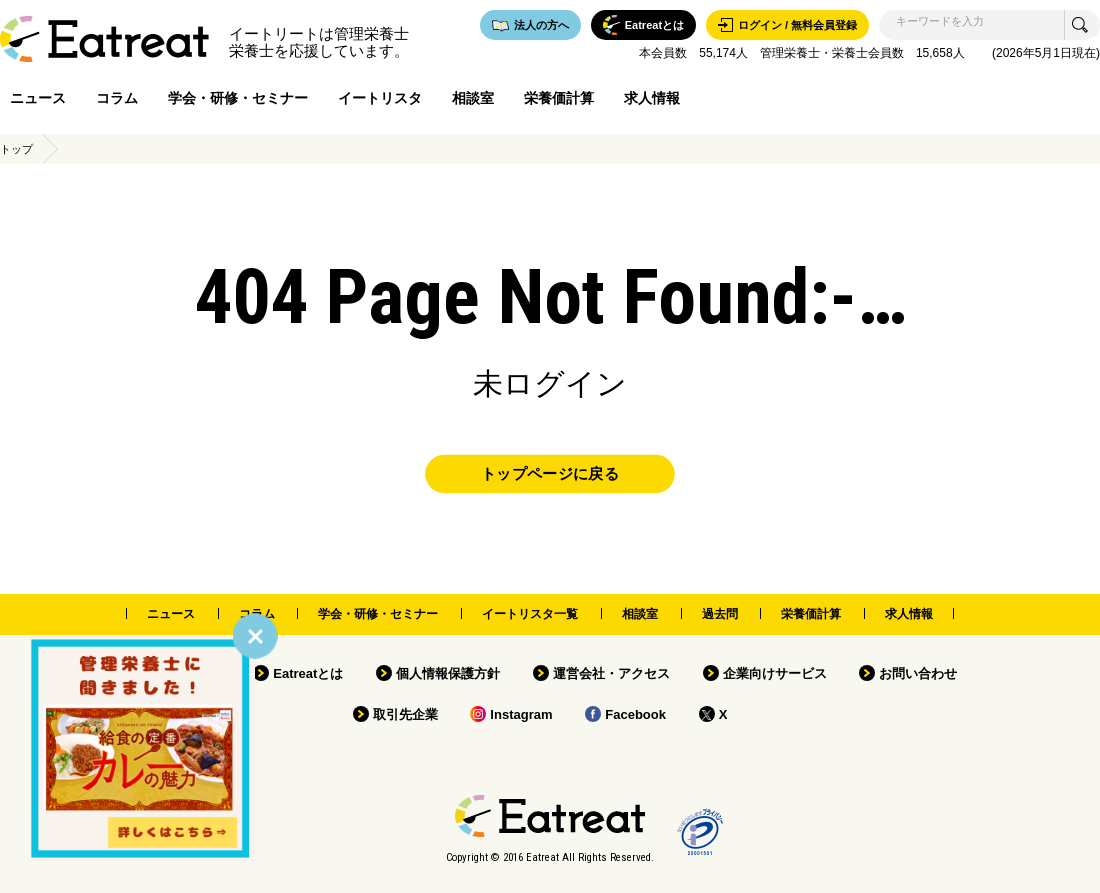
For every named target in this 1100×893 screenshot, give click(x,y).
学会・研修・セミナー (238, 98)
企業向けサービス (775, 673)
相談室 (473, 98)
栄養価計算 (559, 98)
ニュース (38, 98)
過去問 (720, 614)
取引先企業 (405, 714)
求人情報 (652, 98)
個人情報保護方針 (448, 673)
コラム (117, 98)
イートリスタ (380, 98)
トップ (16, 149)
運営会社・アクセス (611, 673)
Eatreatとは (308, 673)
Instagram (521, 714)
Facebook (635, 714)
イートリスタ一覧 (530, 614)
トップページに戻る (550, 474)
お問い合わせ (918, 673)
